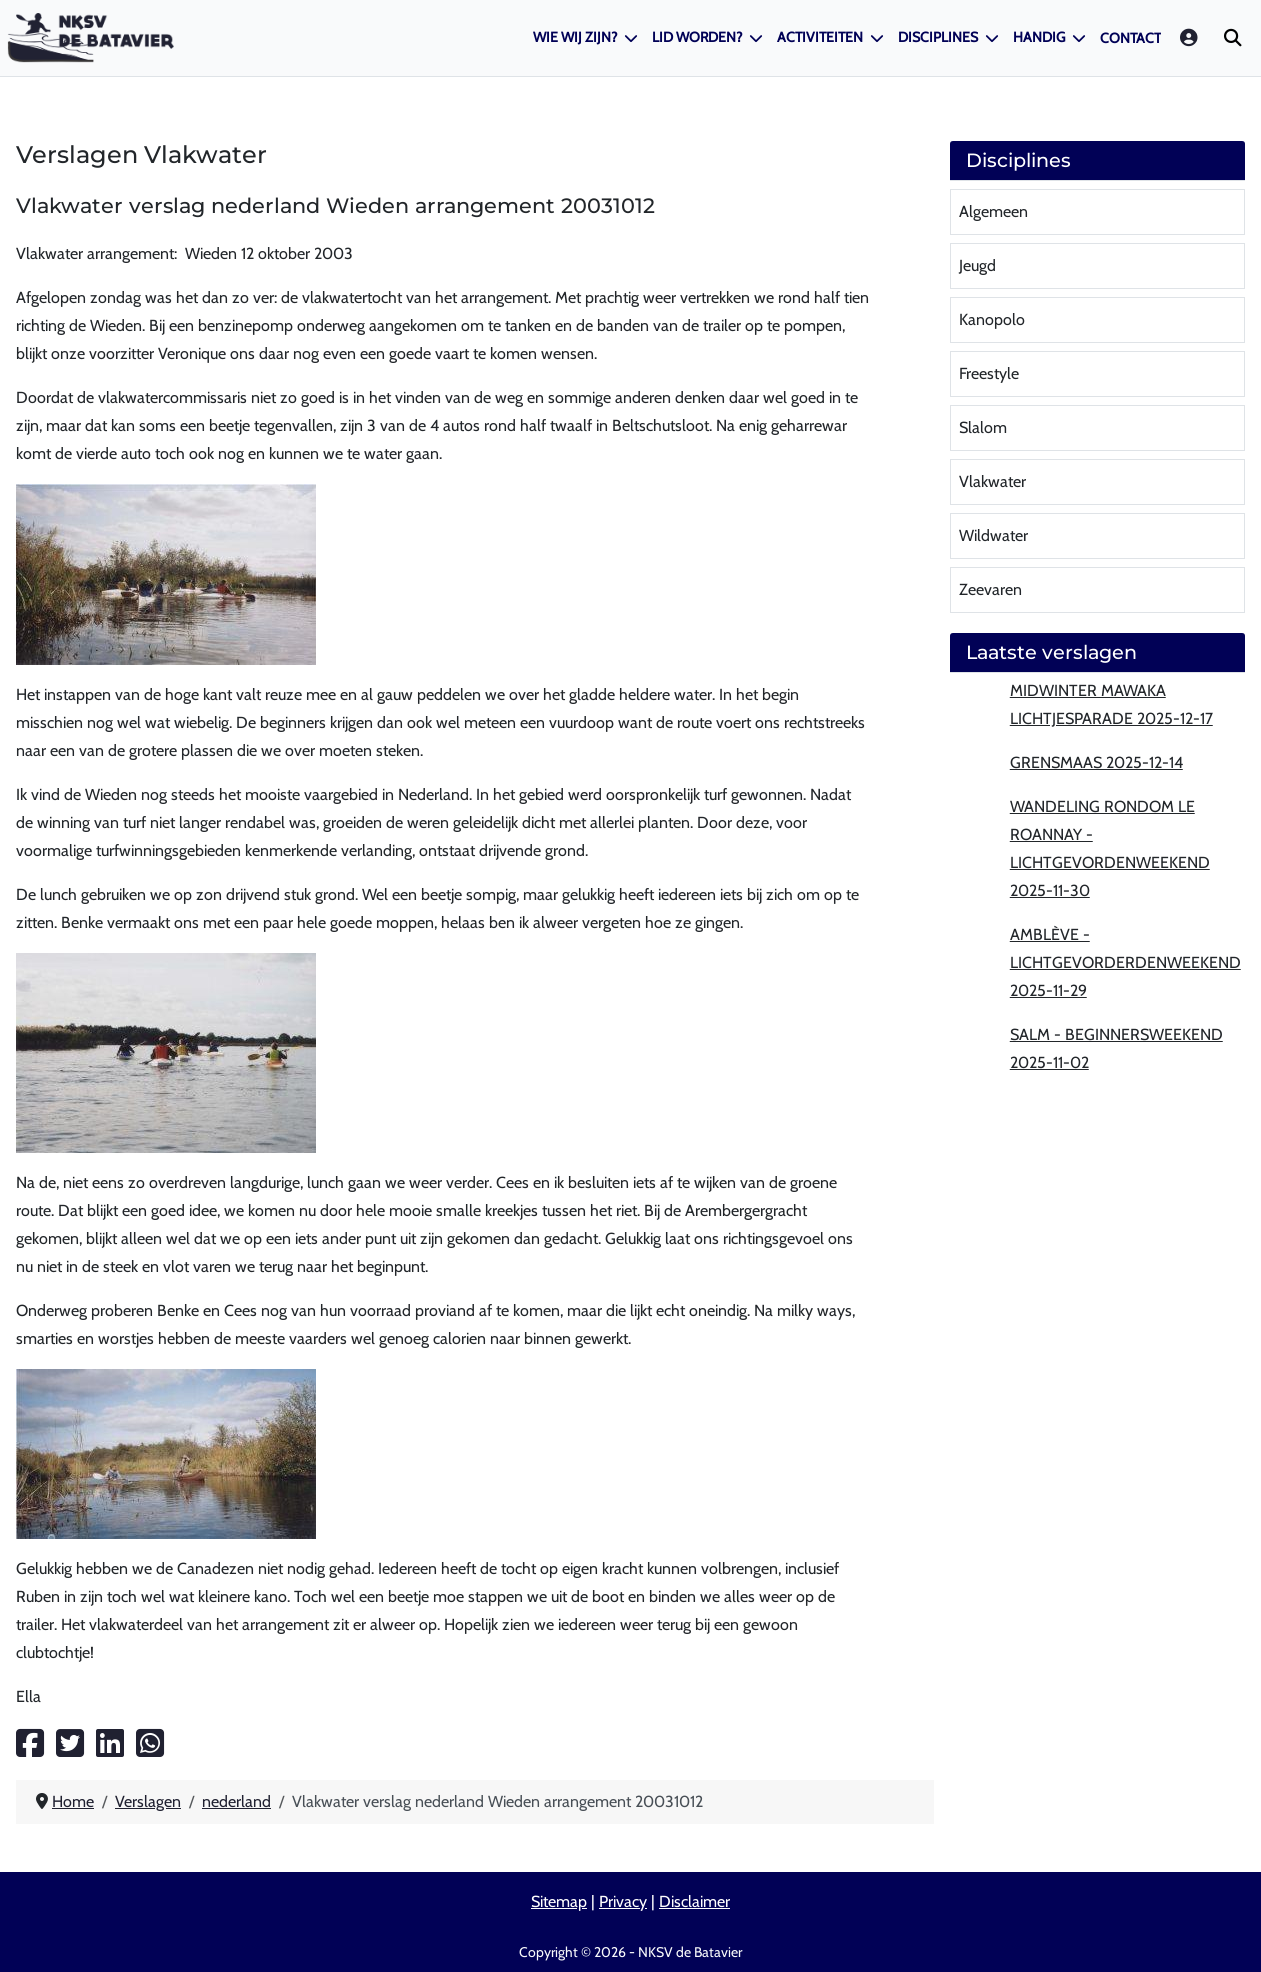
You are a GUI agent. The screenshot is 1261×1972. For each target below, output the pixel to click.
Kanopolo (992, 319)
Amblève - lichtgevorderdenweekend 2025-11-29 (1125, 962)
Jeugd (977, 265)
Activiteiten (820, 37)
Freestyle (989, 373)
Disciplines (938, 37)
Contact (1130, 38)
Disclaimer (694, 1901)
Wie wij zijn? (575, 37)
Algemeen (993, 211)
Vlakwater (992, 481)
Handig (1039, 37)
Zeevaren (990, 589)
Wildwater (993, 535)
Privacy (623, 1901)
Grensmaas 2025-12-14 (1096, 762)
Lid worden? (697, 37)
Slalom (983, 427)
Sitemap (559, 1901)
